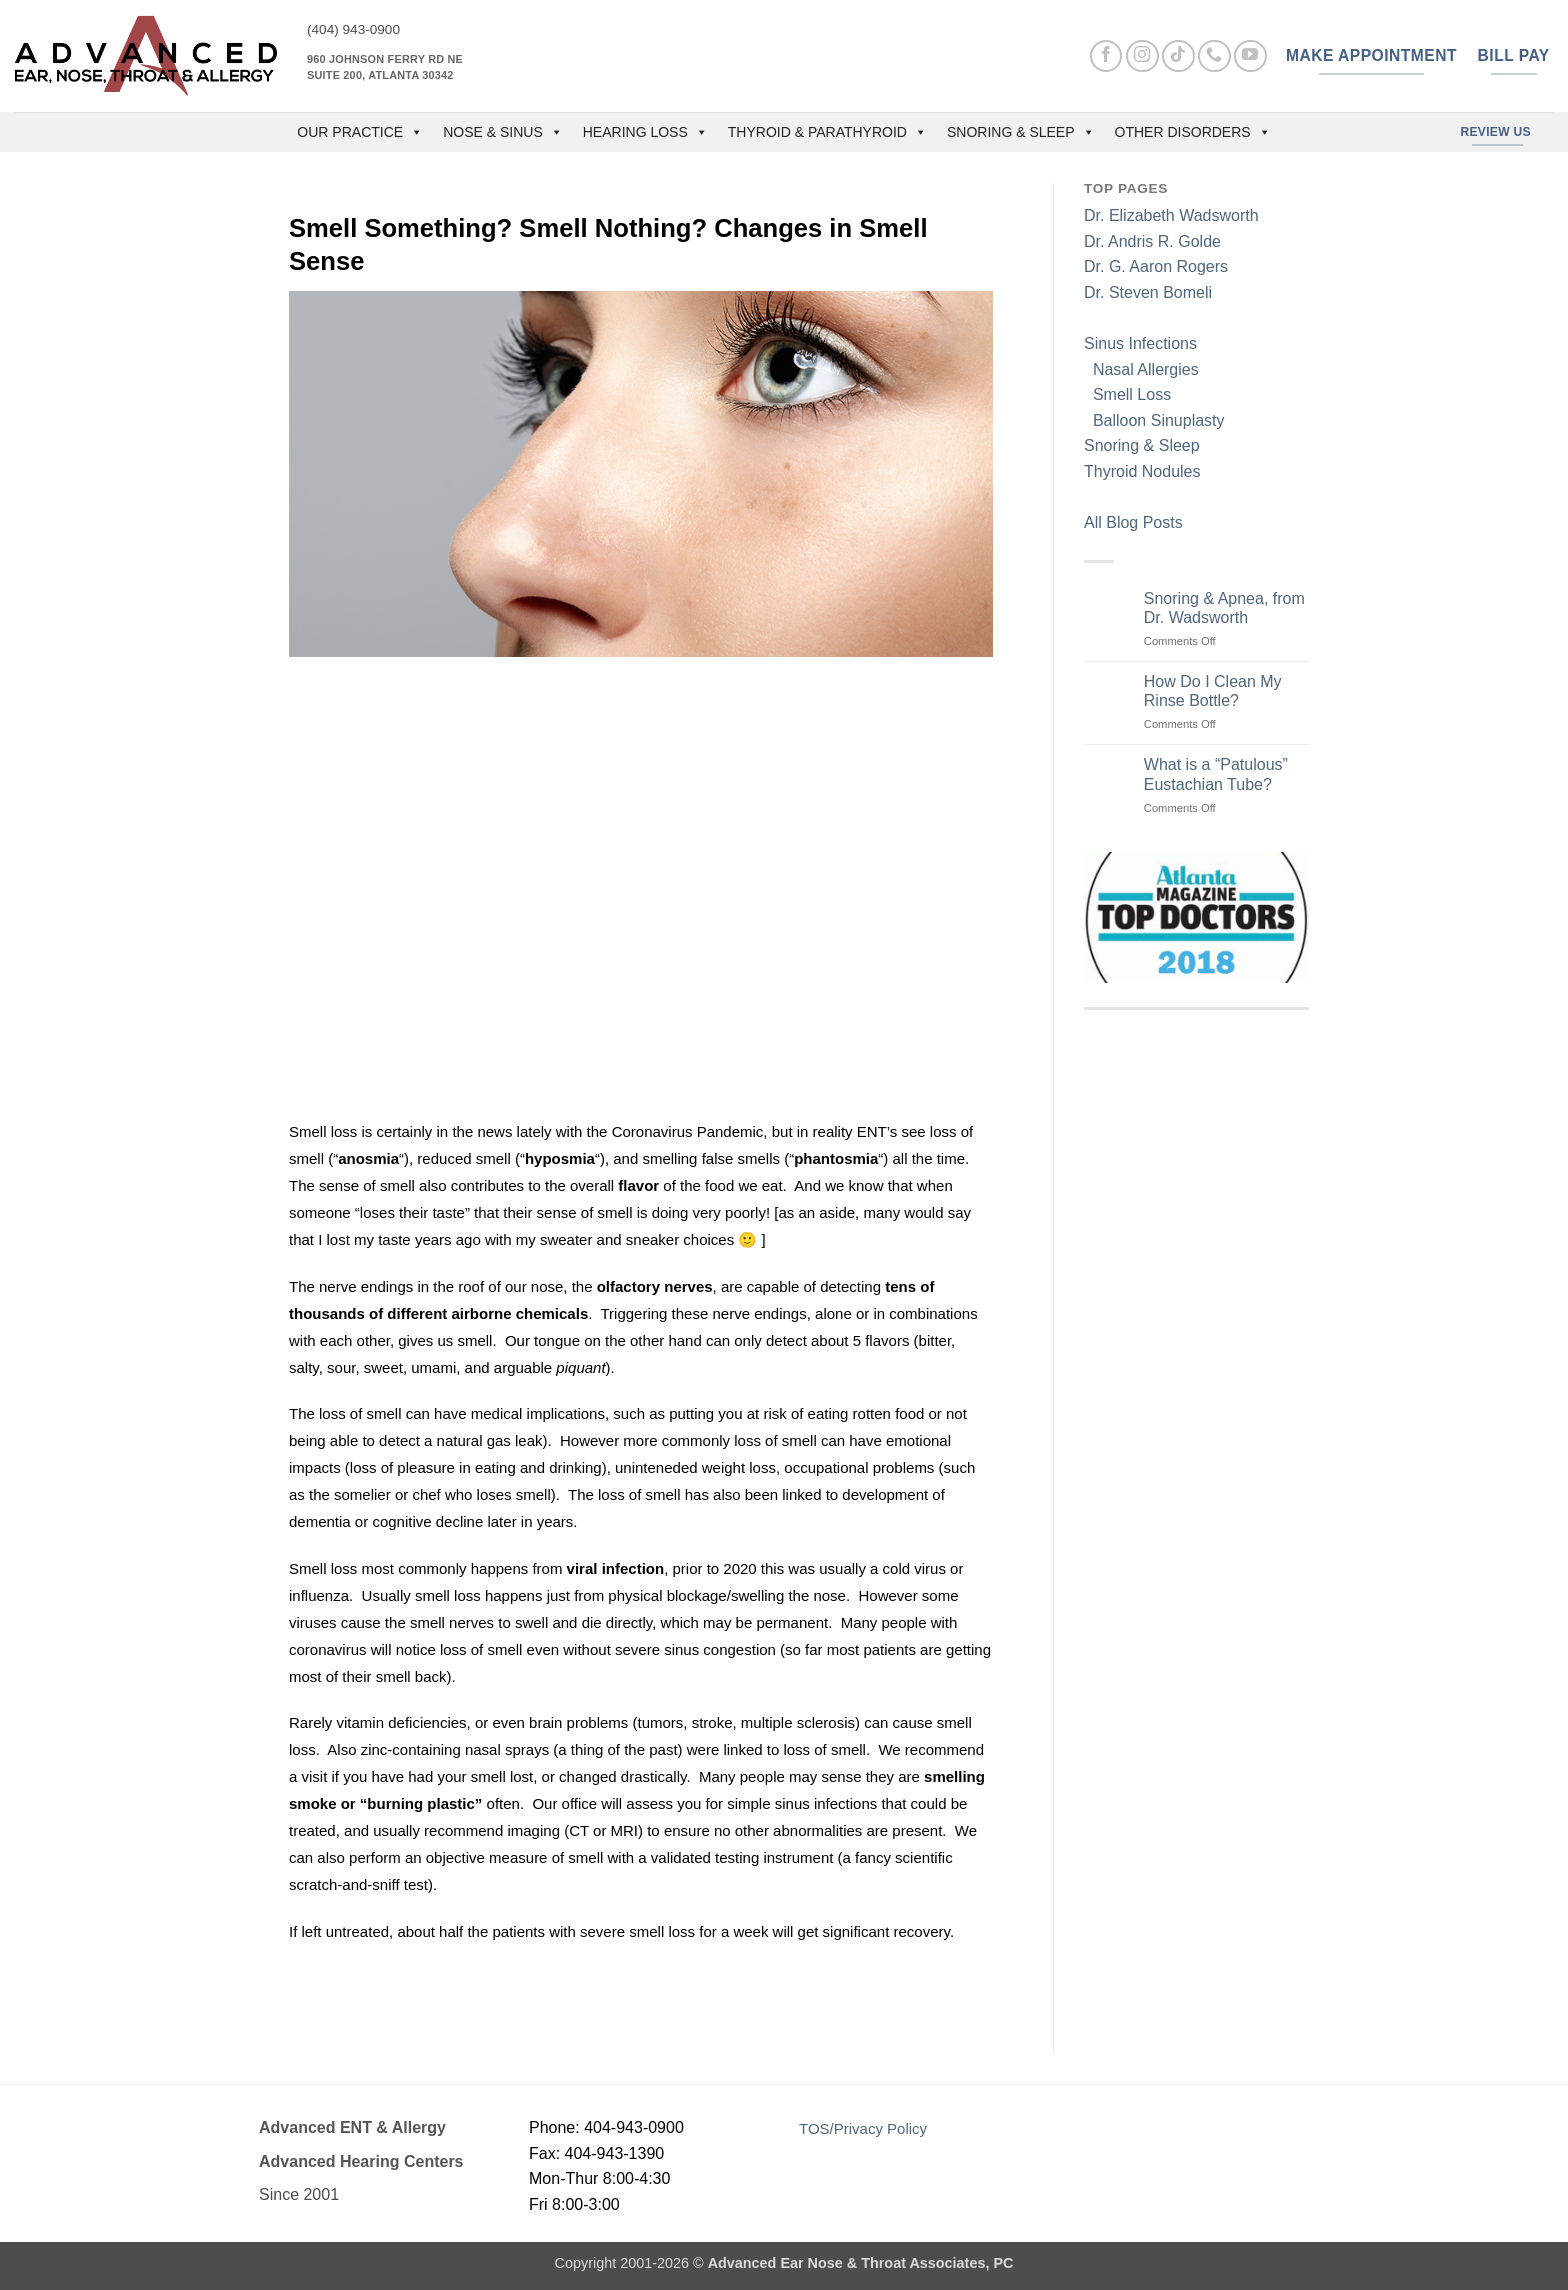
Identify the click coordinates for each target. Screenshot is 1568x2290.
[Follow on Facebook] (1106, 56)
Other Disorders (1193, 132)
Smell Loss (1127, 394)
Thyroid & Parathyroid (827, 132)
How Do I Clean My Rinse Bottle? (1213, 691)
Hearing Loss (645, 132)
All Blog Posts (1133, 522)
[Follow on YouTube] (1250, 56)
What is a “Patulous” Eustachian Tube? (1216, 774)
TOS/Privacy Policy (863, 2128)
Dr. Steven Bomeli (1148, 292)
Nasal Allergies (1141, 369)
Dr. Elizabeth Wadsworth (1171, 215)
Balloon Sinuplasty (1154, 420)
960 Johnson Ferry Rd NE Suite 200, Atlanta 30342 (385, 67)
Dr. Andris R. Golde (1152, 241)
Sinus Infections (1140, 343)
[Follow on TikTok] (1178, 56)
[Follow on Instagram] (1142, 56)
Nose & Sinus (503, 132)
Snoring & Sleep (1021, 132)
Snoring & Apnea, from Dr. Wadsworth (1224, 608)
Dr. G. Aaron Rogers (1156, 266)
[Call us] (1214, 56)
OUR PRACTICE (360, 132)
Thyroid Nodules (1142, 471)
